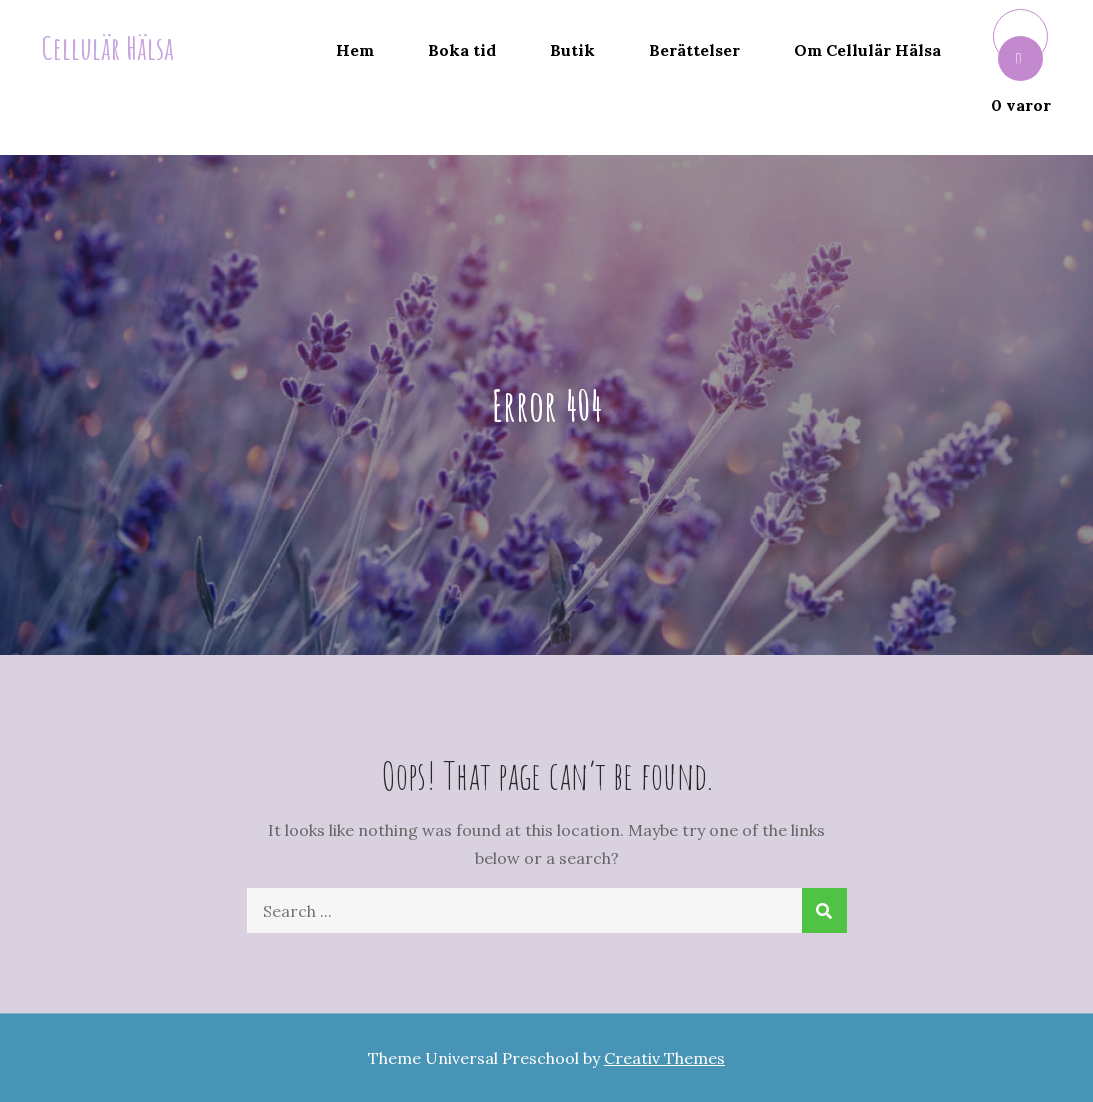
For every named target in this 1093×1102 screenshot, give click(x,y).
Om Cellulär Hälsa (867, 50)
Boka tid (462, 50)
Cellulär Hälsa (108, 47)
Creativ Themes (664, 1058)
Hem (355, 50)
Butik (572, 50)
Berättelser (694, 50)
